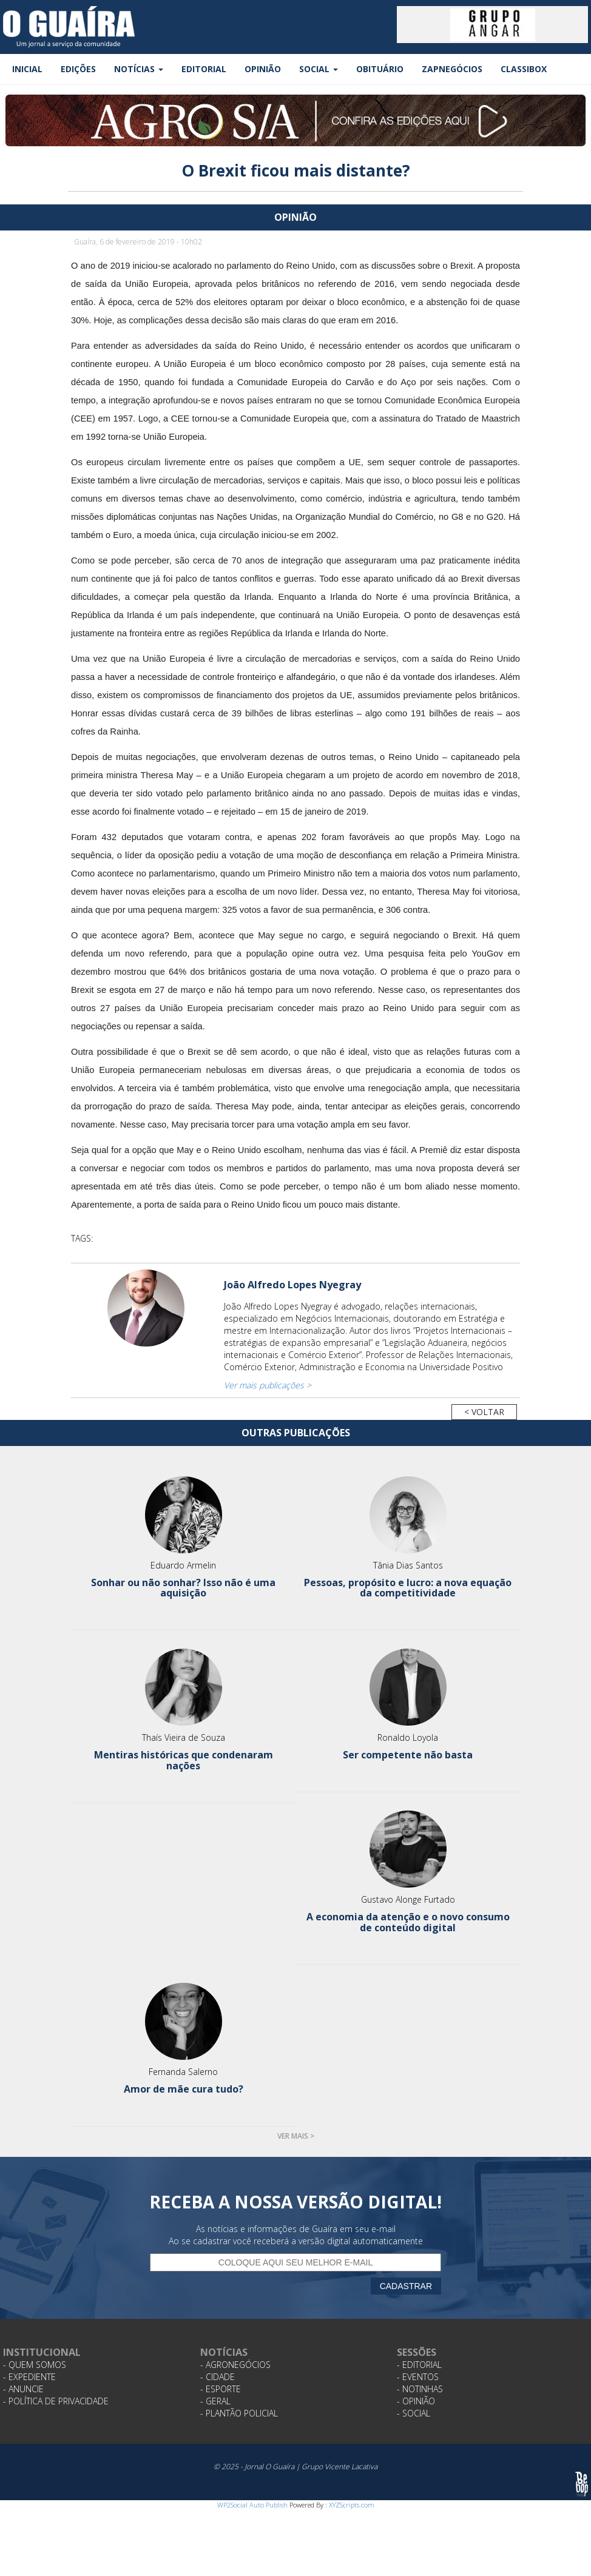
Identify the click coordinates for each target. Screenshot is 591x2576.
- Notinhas (420, 2389)
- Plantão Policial (239, 2413)
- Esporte (220, 2389)
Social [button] (318, 69)
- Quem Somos (34, 2364)
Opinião (263, 69)
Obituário (380, 69)
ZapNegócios (452, 69)
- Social (413, 2413)
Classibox (524, 69)
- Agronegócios (235, 2364)
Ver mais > (295, 2136)
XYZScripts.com (351, 2504)
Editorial (203, 69)
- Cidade (217, 2377)
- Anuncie (23, 2389)
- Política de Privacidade (56, 2401)
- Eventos (418, 2377)
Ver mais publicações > (267, 1385)
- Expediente (29, 2377)
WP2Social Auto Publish (252, 2504)
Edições (78, 69)
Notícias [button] (138, 69)
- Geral (215, 2401)
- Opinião (416, 2401)
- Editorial (419, 2364)
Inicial (27, 69)
